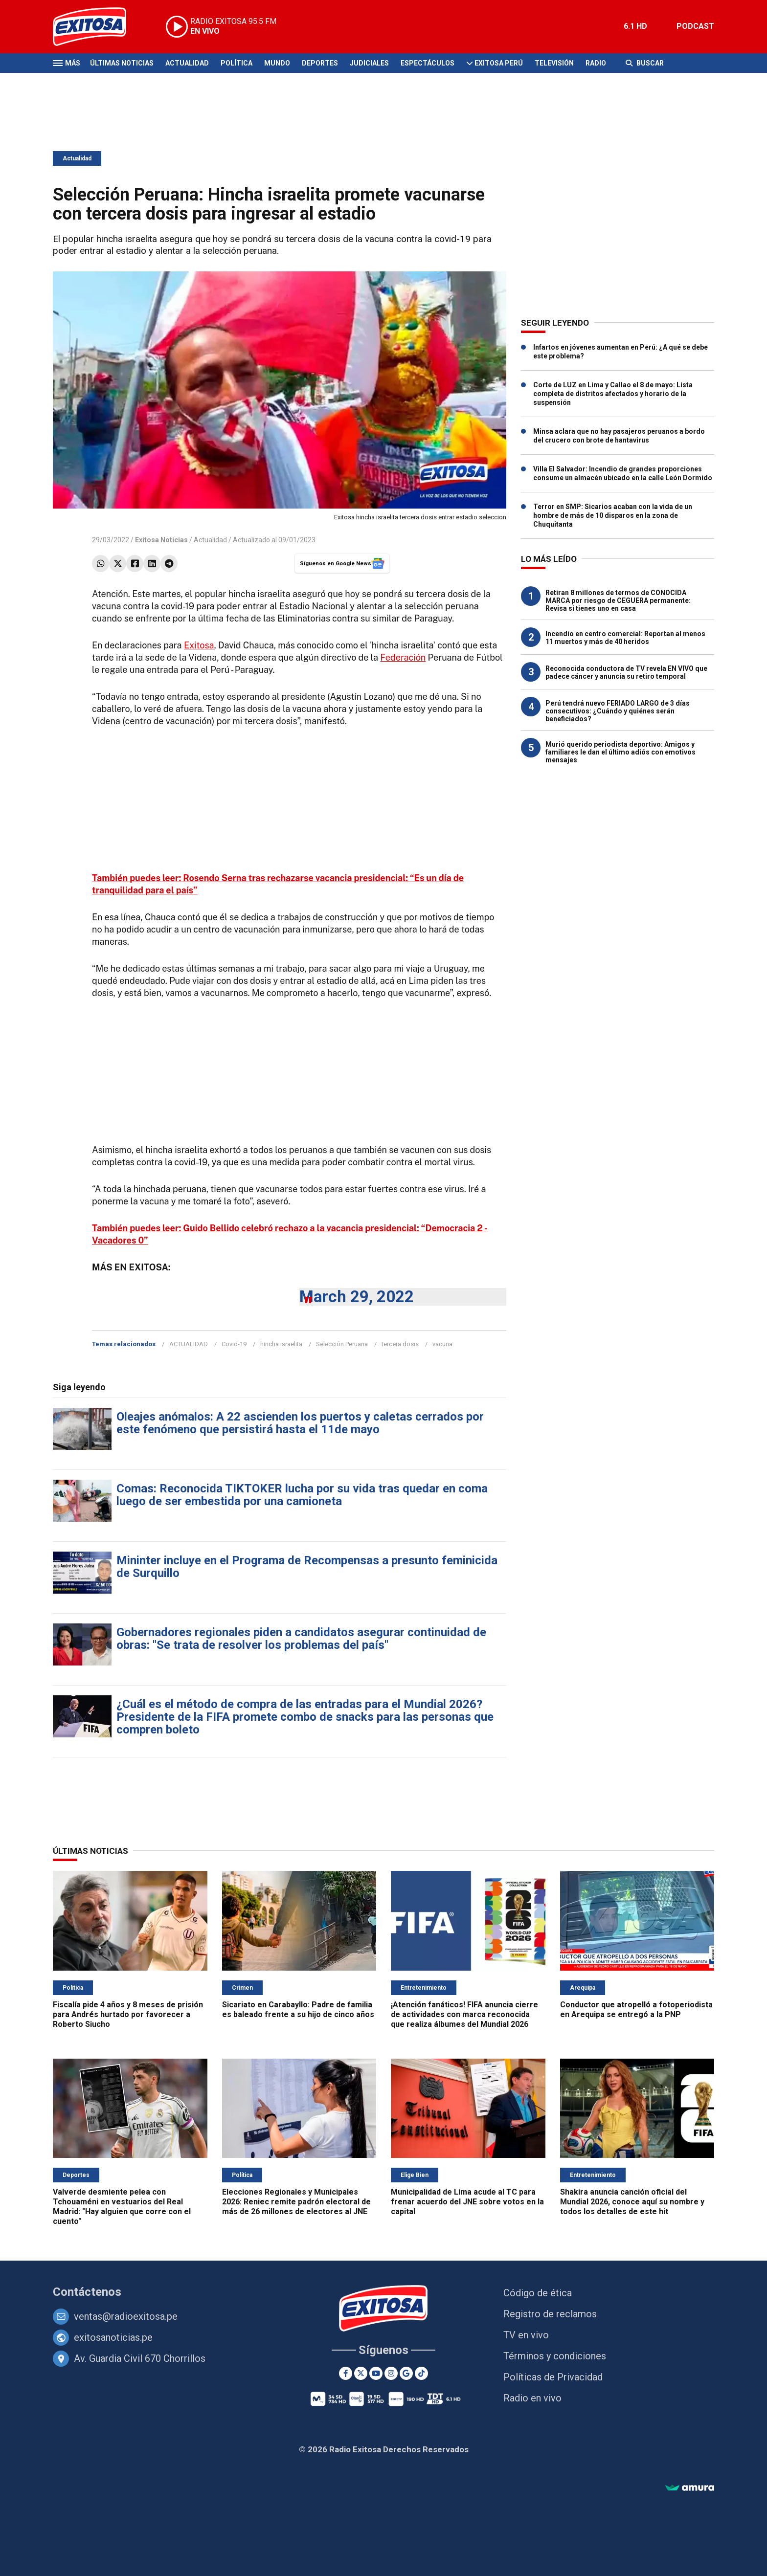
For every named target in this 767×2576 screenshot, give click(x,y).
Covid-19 (234, 1344)
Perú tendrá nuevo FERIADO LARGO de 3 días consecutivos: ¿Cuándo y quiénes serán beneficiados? (617, 711)
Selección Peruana (342, 1344)
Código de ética (537, 2293)
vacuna (442, 1344)
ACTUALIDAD (188, 1344)
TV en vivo (526, 2335)
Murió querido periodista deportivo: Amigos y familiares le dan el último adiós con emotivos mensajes (620, 752)
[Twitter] (360, 2373)
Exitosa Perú (498, 63)
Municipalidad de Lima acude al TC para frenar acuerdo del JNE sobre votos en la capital (467, 2201)
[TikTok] (421, 2373)
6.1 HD (635, 26)
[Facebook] (345, 2373)
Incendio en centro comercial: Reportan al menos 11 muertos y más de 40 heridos (625, 637)
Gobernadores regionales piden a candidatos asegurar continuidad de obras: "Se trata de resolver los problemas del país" (301, 1638)
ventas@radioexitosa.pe (126, 2316)
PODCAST (695, 26)
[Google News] (406, 2373)
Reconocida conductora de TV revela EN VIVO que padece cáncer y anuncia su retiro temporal (626, 672)
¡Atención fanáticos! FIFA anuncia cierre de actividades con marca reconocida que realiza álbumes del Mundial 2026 (464, 2014)
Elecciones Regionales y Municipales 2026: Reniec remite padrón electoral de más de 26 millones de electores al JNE (296, 2201)
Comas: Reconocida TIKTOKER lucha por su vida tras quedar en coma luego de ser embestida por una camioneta (302, 1495)
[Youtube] (376, 2373)
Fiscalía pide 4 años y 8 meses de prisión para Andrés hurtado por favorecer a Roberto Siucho (128, 2014)
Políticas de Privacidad (553, 2377)
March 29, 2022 (356, 1296)
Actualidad (187, 63)
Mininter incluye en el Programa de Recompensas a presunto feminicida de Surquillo (306, 1567)
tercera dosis (400, 1344)
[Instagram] (391, 2373)
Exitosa (199, 645)
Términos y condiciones (554, 2356)
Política (236, 63)
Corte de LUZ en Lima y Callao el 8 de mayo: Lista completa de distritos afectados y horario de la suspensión (613, 393)
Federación (403, 657)
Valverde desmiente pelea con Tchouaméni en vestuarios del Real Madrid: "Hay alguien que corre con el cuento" (122, 2206)
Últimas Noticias (122, 63)
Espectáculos (427, 63)
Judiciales (369, 63)
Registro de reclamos (550, 2314)
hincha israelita (281, 1344)
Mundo (277, 63)
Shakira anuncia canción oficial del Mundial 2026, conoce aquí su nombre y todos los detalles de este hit (632, 2201)
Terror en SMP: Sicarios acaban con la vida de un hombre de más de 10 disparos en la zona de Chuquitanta (612, 515)
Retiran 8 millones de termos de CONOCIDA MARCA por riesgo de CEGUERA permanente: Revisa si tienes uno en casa (618, 600)
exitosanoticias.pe (113, 2337)
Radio (596, 63)
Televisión (554, 63)
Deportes (320, 63)
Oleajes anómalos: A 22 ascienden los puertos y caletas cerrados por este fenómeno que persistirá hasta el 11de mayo (300, 1423)
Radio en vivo (532, 2398)
